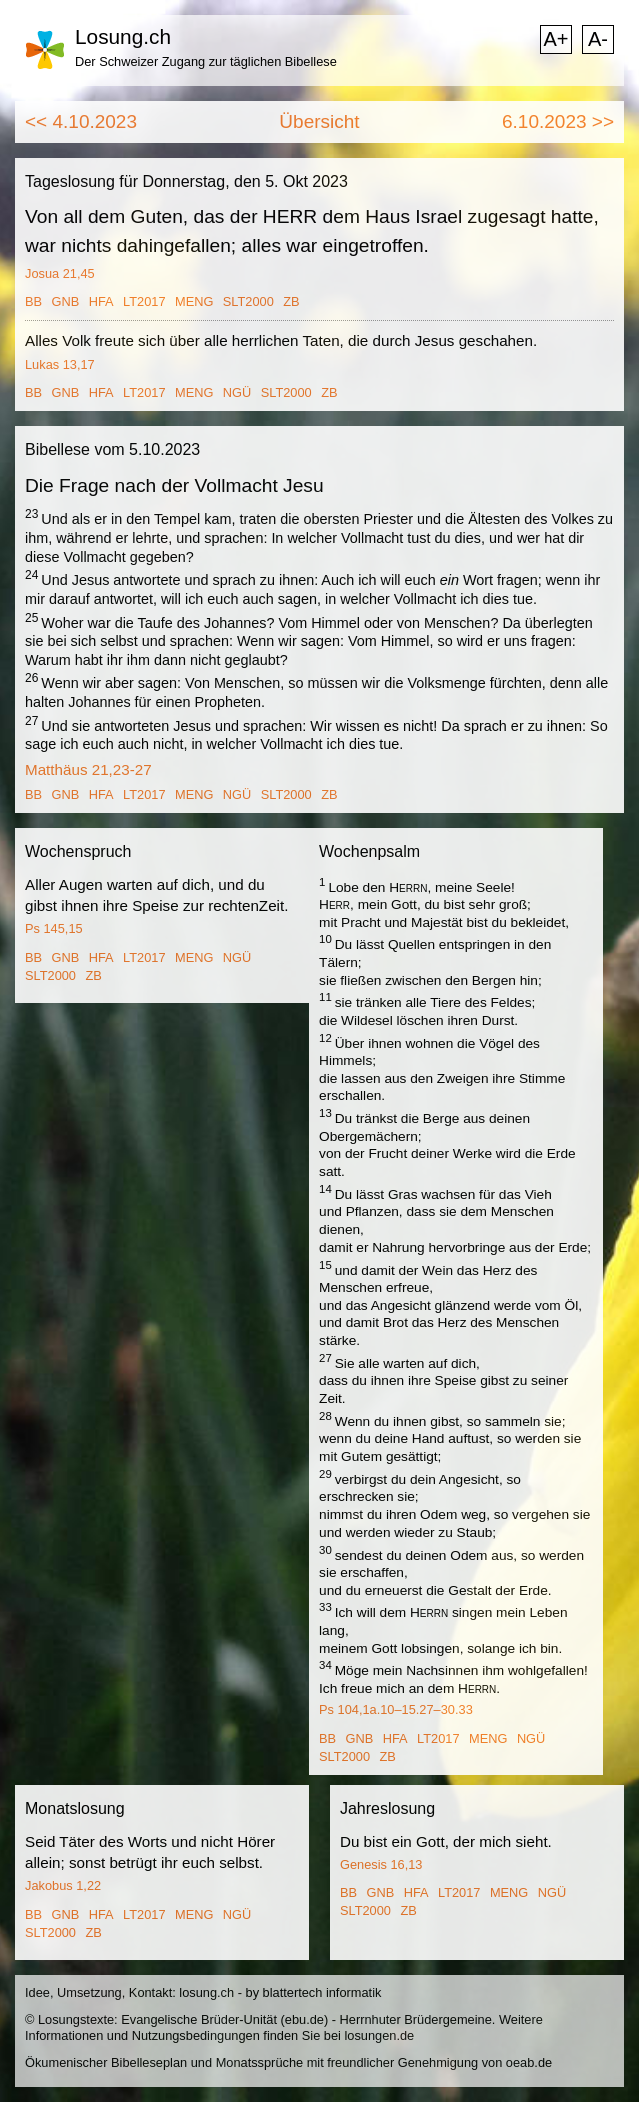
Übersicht (319, 121)
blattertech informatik (322, 1992)
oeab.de (529, 2062)
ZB (291, 301)
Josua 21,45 (60, 273)
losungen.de (379, 2035)
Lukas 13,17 (60, 364)
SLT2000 (248, 301)
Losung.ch (123, 36)
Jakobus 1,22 (63, 1885)
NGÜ (237, 392)
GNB (66, 301)
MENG (194, 301)
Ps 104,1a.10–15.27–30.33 (396, 1709)
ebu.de (304, 2019)
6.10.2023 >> (558, 121)
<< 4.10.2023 (81, 121)
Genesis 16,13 (381, 1864)
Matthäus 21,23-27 (88, 769)
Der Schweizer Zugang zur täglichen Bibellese (206, 61)
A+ (555, 39)
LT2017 (144, 301)
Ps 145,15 (54, 928)
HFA (101, 301)
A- (598, 39)
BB (33, 301)
